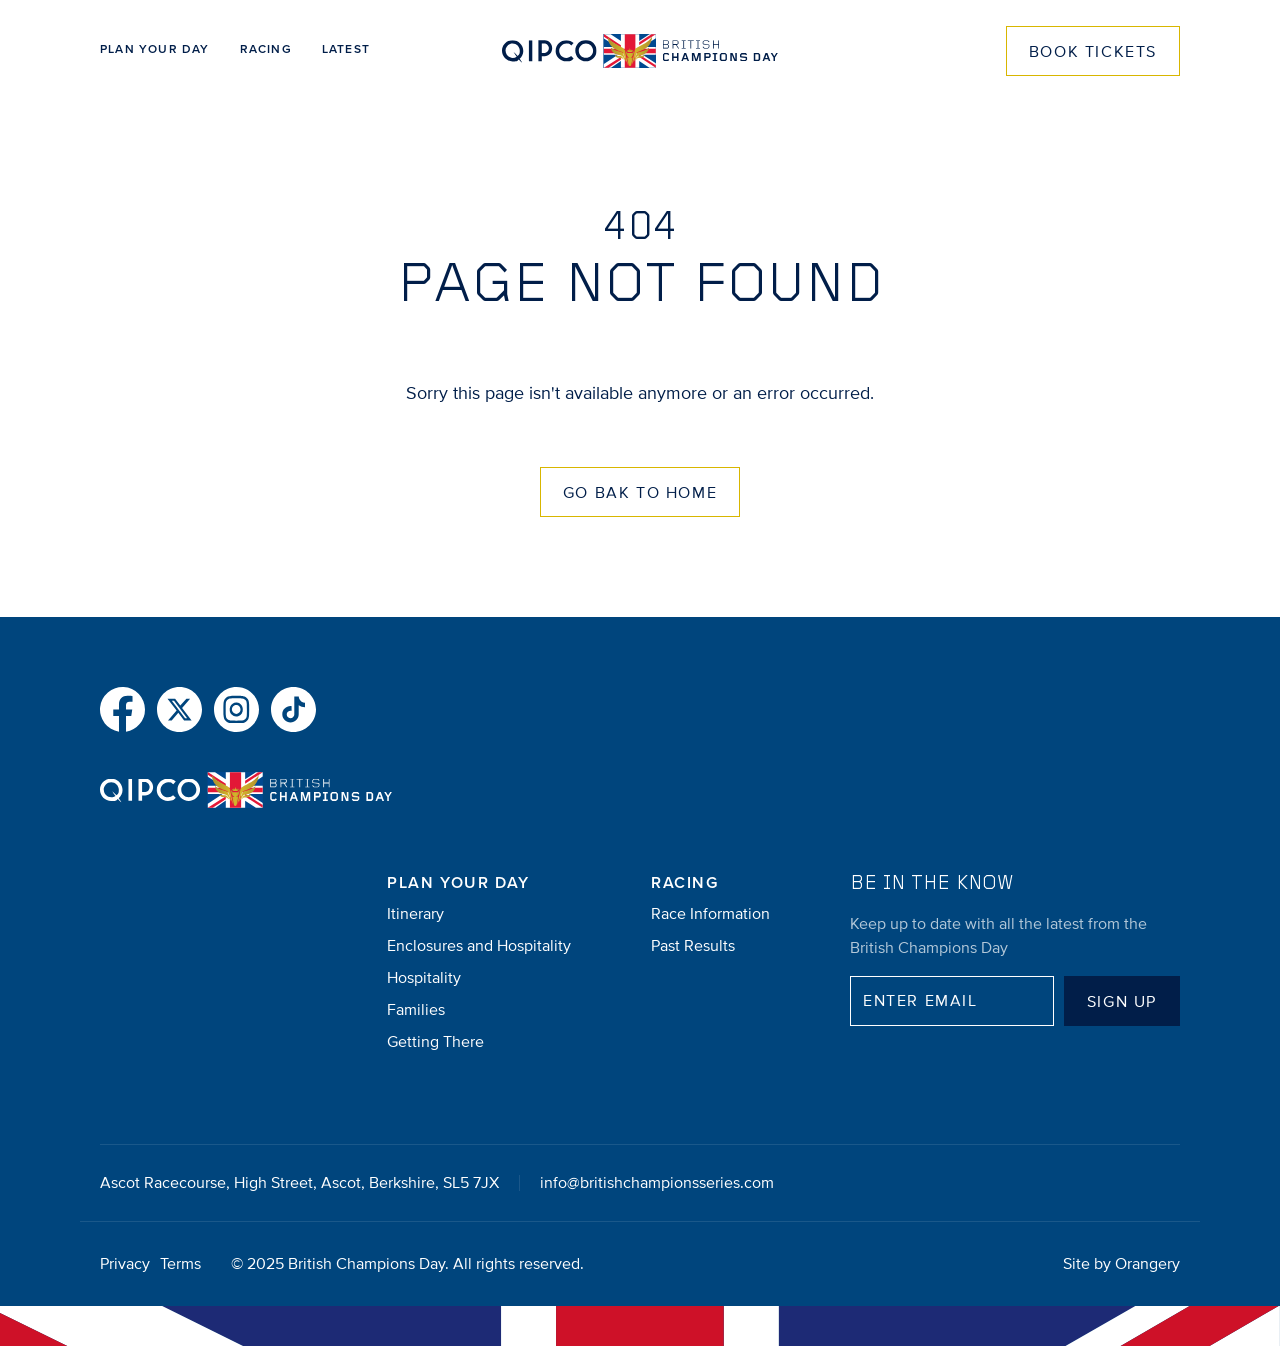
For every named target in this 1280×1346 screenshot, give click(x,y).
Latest (346, 50)
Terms (180, 1264)
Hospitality (424, 978)
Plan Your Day (155, 50)
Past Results (693, 946)
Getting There (435, 1042)
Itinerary (415, 914)
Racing (266, 50)
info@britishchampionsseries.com (657, 1183)
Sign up (1122, 1002)
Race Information (710, 914)
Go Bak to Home (640, 493)
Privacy (125, 1264)
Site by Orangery (1121, 1264)
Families (416, 1010)
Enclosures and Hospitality (479, 946)
